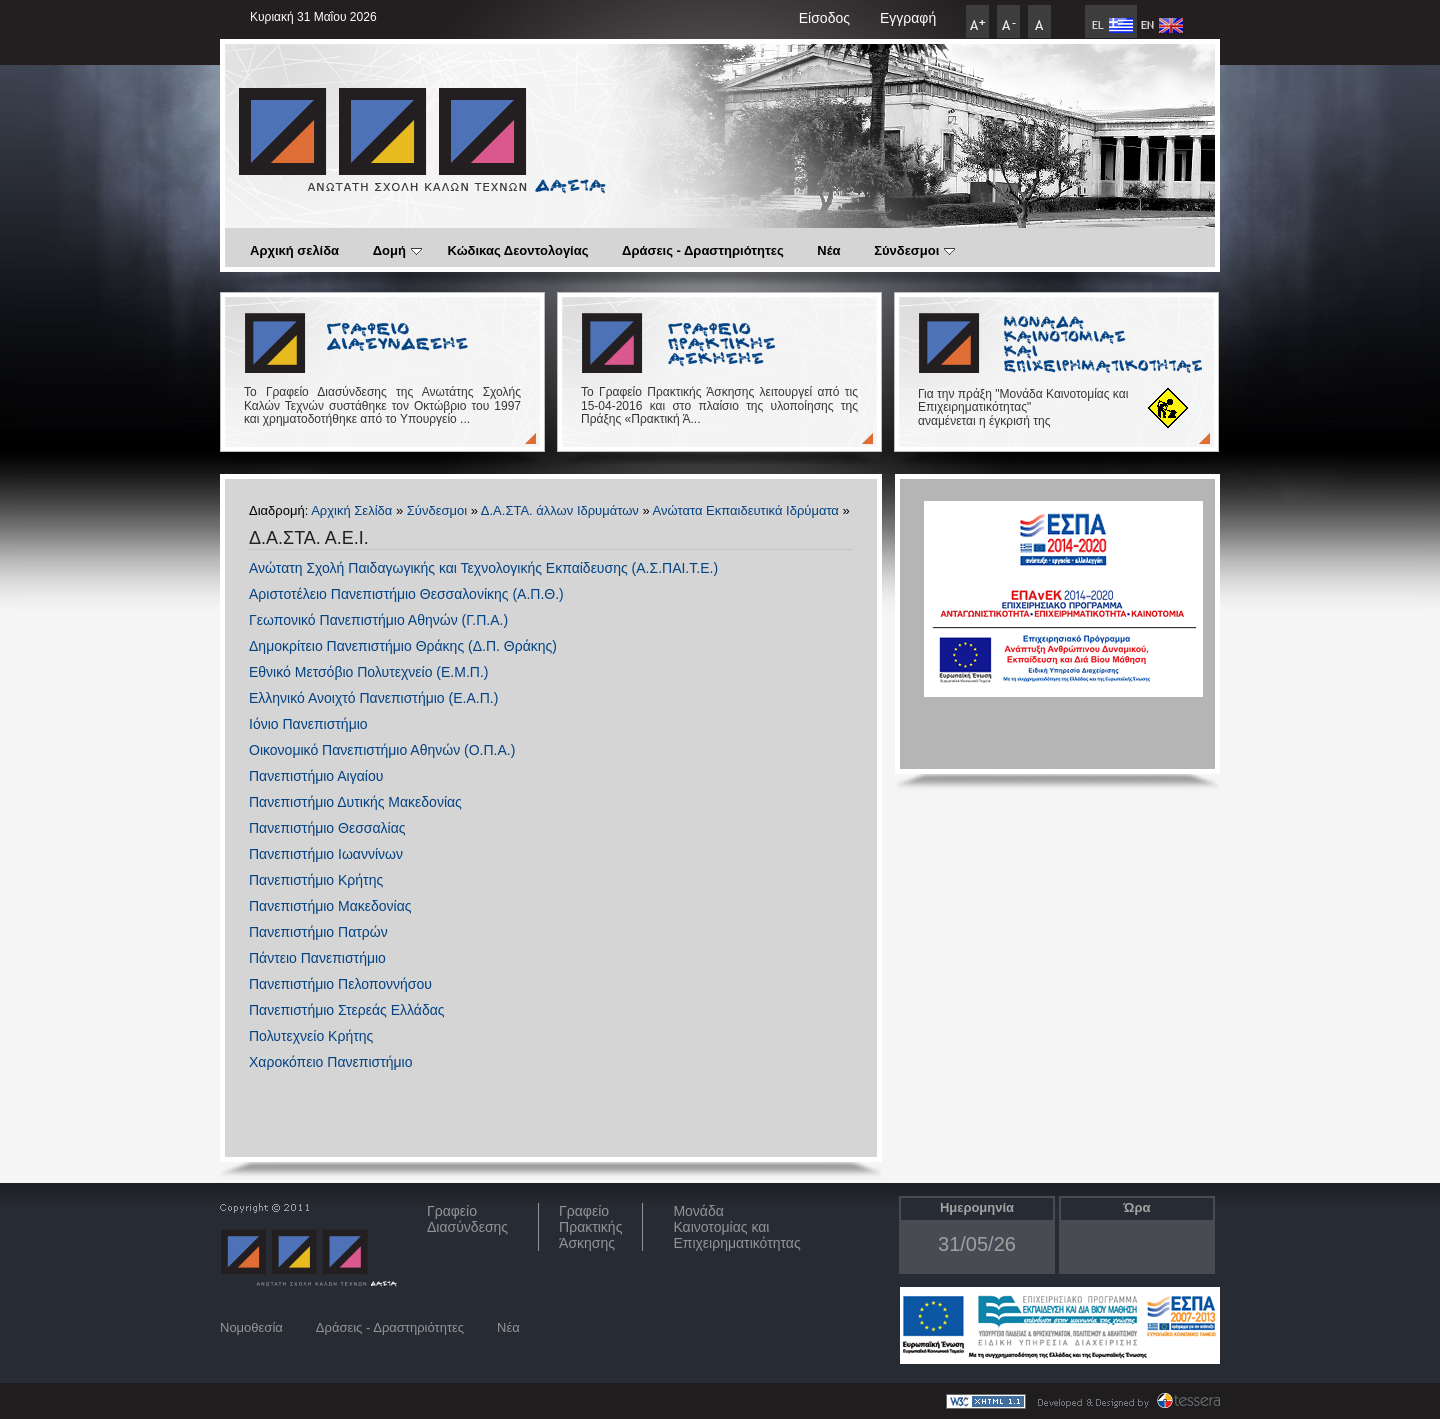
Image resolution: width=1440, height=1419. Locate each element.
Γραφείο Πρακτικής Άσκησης (590, 1227)
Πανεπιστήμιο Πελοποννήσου (340, 984)
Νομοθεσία (251, 1327)
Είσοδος (824, 18)
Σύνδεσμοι (914, 250)
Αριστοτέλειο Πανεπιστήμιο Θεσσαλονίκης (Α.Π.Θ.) (406, 594)
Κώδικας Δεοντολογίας (518, 250)
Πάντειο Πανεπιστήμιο (317, 958)
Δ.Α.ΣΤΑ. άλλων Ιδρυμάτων (560, 510)
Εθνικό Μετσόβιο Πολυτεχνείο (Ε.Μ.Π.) (368, 672)
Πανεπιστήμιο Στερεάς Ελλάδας (347, 1010)
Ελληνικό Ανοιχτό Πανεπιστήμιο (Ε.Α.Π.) (373, 698)
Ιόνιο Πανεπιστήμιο (308, 724)
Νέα (828, 250)
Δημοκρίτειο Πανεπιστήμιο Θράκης (356, 646)
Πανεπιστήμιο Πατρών (318, 932)
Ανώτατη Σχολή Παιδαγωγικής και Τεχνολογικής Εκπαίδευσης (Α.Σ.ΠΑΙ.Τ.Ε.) (483, 568)
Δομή (397, 250)
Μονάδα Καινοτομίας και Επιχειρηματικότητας (736, 1227)
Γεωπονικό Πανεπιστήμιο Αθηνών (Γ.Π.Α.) (378, 620)
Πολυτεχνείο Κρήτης (311, 1036)
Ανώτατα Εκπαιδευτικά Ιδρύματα (746, 510)
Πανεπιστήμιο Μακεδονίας (330, 906)
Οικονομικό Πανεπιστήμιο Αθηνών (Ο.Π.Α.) (382, 750)
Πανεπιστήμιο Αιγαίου (316, 776)
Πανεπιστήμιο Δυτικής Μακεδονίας (355, 802)
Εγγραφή (908, 18)
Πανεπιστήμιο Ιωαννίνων (326, 854)
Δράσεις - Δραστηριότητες (703, 250)
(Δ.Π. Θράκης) (510, 646)
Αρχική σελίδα (294, 250)
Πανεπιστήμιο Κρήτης (316, 880)
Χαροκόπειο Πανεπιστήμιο (330, 1062)
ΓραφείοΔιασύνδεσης (467, 1219)
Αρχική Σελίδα (351, 510)
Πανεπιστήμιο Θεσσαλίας (327, 828)
